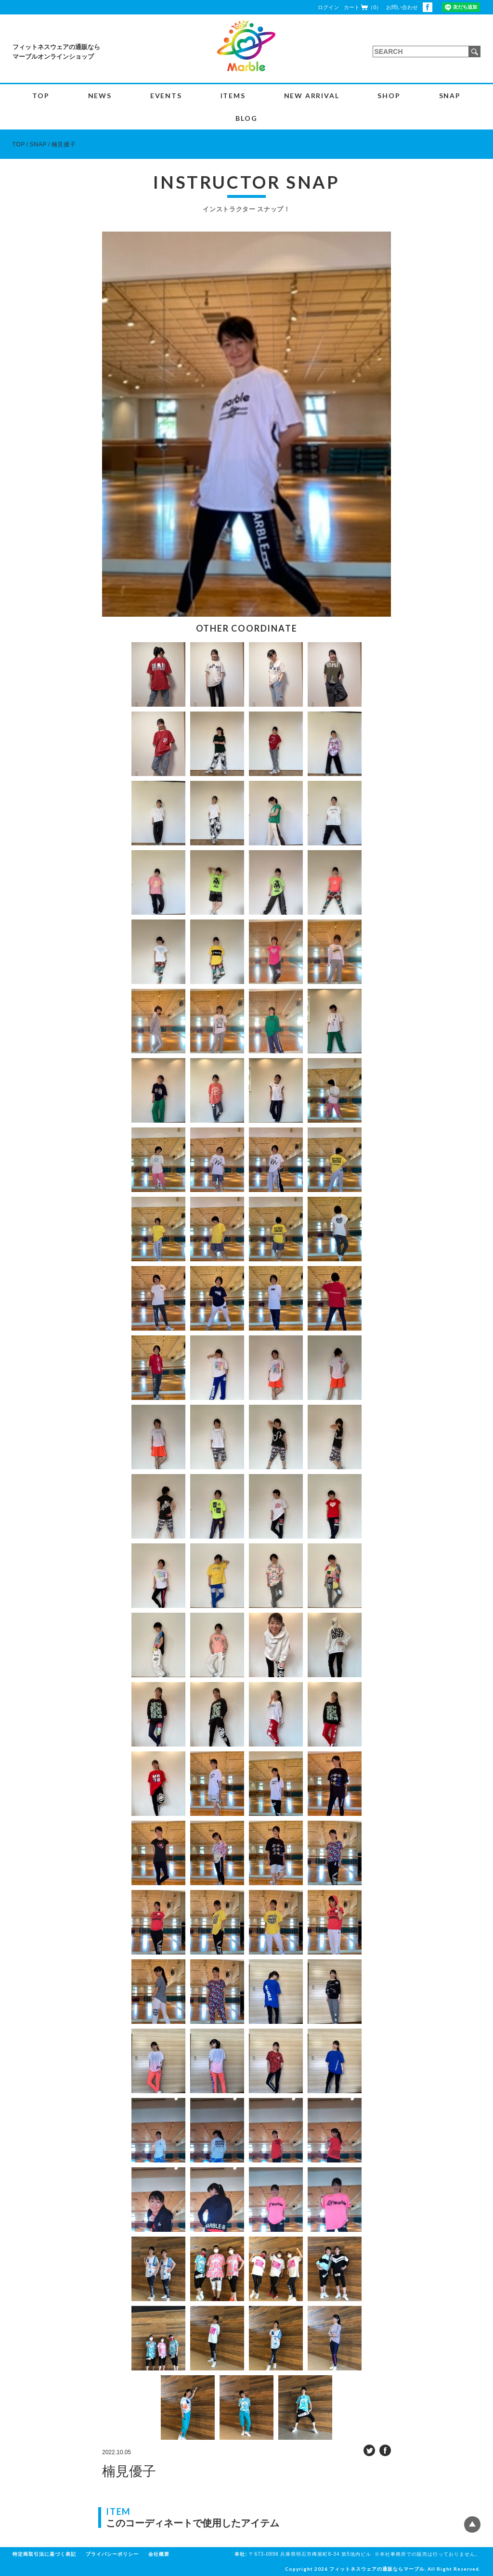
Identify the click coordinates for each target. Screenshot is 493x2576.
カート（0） (362, 7)
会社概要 (158, 2554)
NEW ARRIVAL (311, 95)
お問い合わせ (402, 7)
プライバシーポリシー (112, 2554)
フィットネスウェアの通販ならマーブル (377, 2569)
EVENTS (166, 95)
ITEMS (233, 95)
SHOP (388, 95)
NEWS (100, 95)
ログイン (328, 7)
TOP (40, 95)
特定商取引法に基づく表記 (44, 2554)
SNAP (450, 95)
